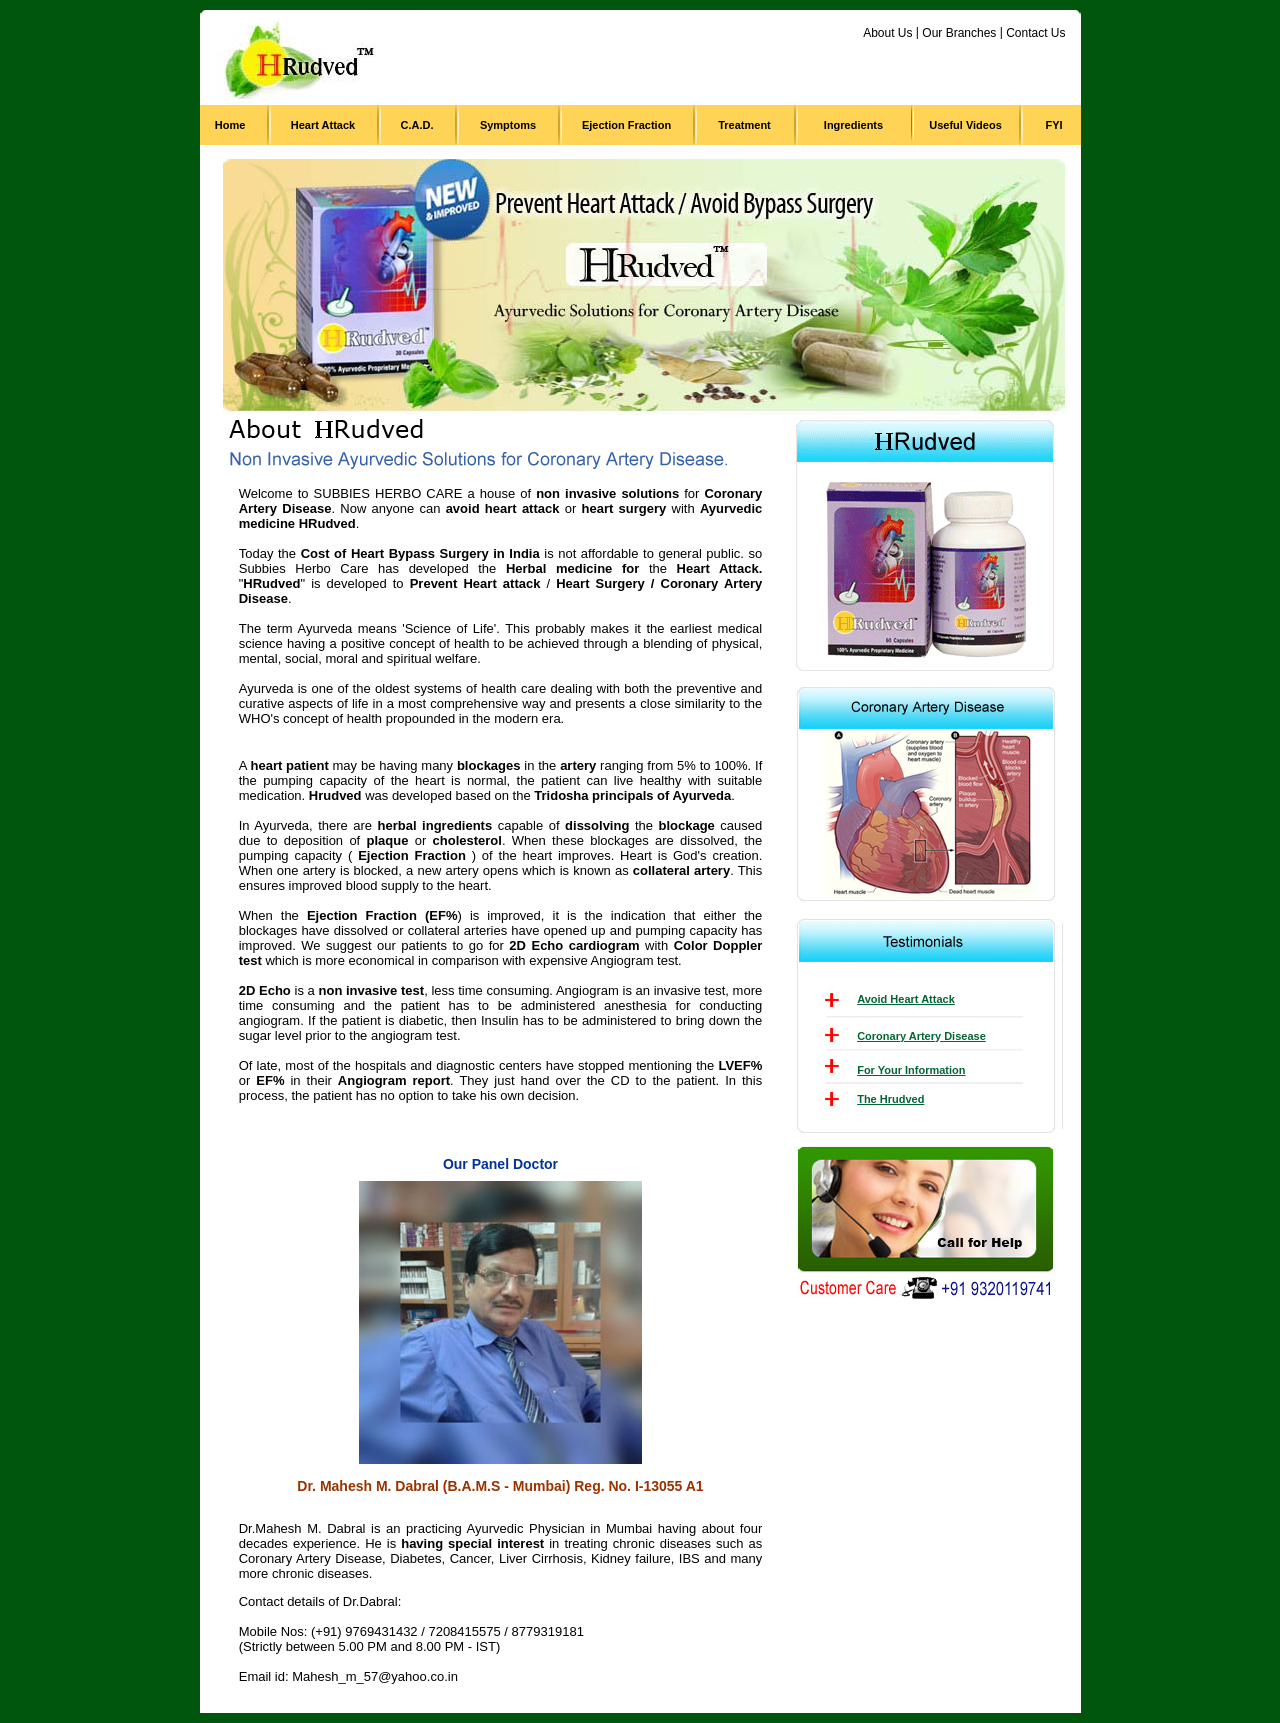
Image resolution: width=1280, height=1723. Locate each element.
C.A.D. (417, 125)
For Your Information (911, 1070)
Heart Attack (323, 125)
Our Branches (959, 33)
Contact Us (1035, 33)
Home (230, 125)
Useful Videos (965, 125)
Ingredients (853, 125)
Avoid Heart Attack (906, 999)
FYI (1053, 125)
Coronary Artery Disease (921, 1036)
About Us (887, 33)
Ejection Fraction (626, 125)
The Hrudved (890, 1099)
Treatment (744, 125)
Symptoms (508, 125)
